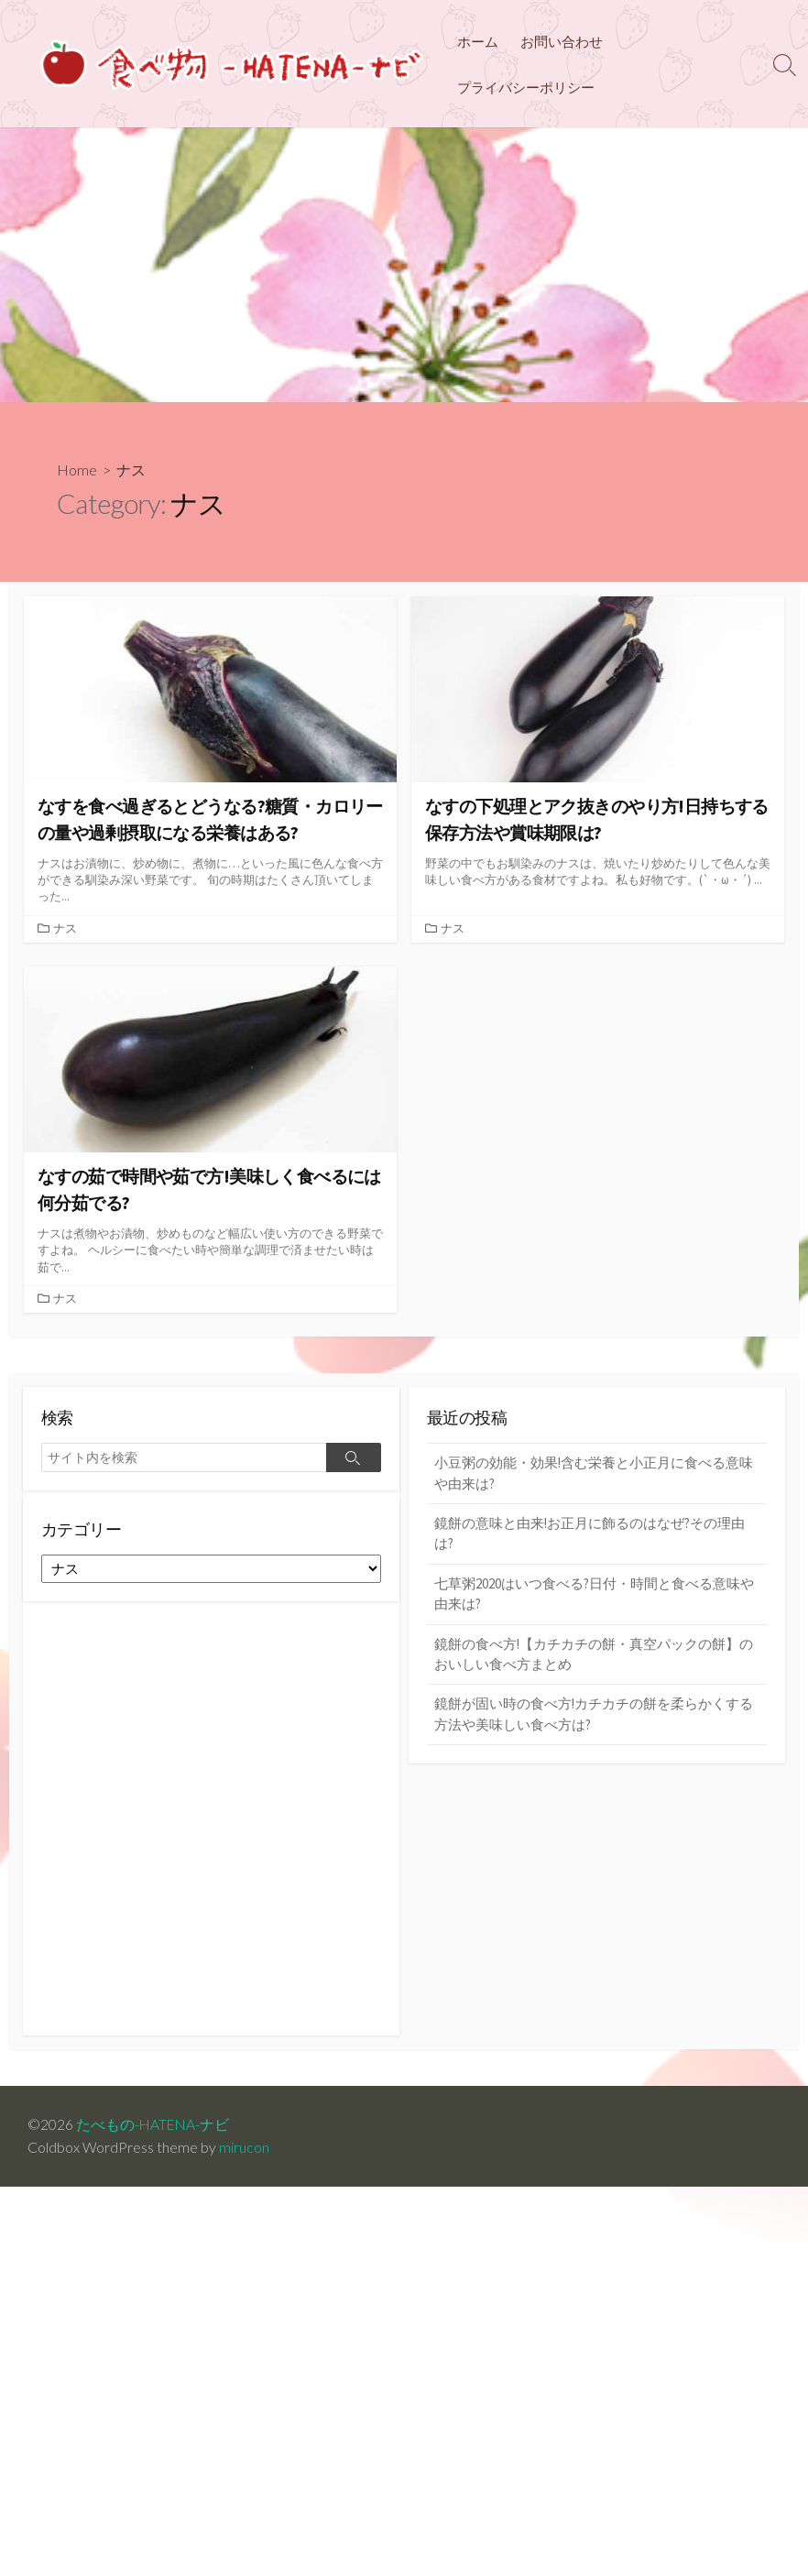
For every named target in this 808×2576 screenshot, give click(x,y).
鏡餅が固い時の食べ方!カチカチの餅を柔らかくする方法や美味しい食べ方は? (594, 1716)
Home (77, 469)
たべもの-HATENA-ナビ (154, 2125)
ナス (65, 929)
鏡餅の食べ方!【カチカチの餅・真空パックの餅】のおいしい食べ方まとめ (594, 1656)
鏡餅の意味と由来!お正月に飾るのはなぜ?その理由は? (590, 1535)
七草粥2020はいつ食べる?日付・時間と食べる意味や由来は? (594, 1596)
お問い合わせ (561, 41)
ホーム (477, 41)
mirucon (244, 2148)
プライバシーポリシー (526, 87)
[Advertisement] (404, 264)
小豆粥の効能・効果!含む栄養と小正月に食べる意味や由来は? (594, 1475)
